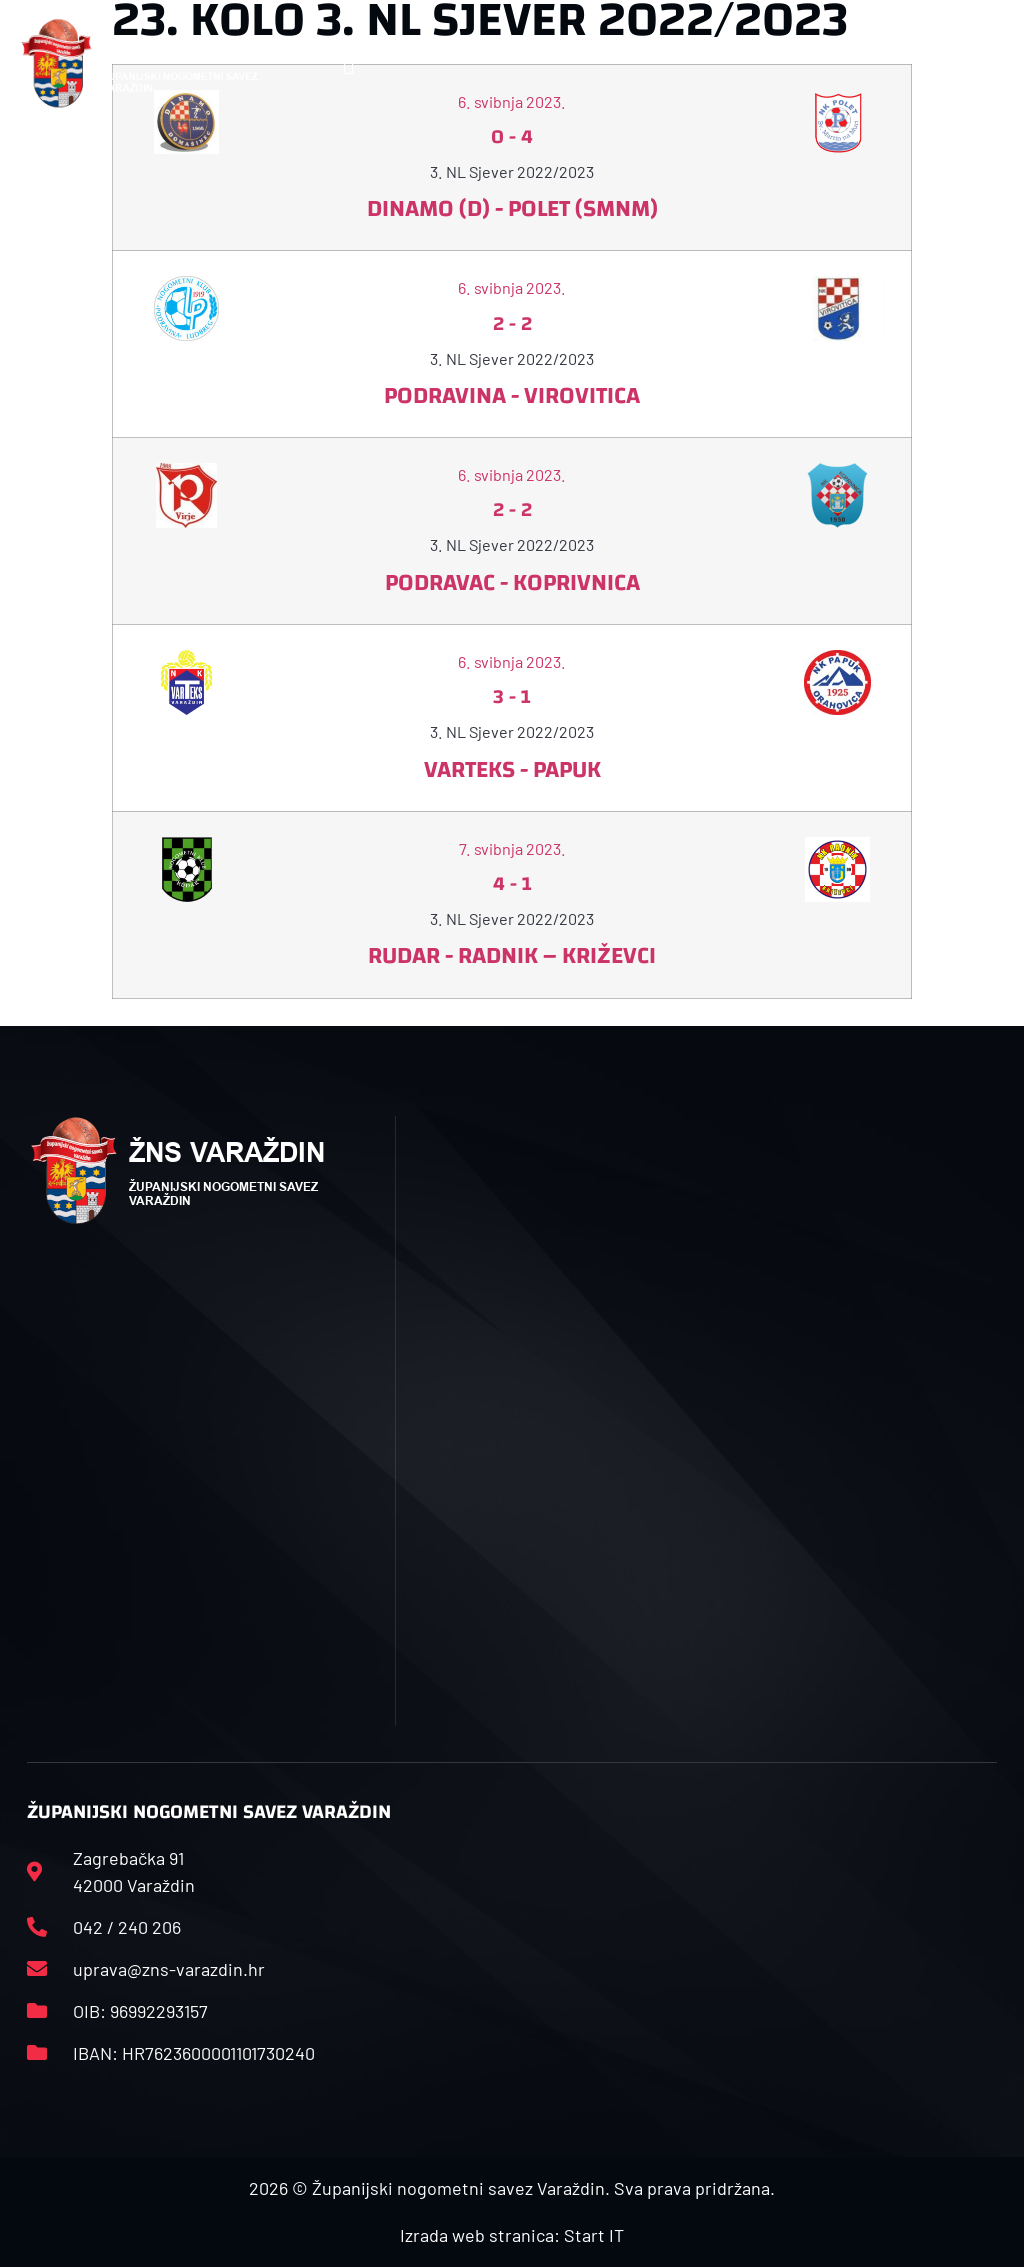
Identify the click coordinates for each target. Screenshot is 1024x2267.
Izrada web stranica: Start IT (512, 2235)
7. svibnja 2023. (512, 848)
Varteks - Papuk (512, 770)
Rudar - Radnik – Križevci (512, 956)
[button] (348, 63)
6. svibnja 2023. (512, 287)
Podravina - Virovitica (512, 396)
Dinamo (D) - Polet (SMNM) (512, 209)
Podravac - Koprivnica (512, 583)
